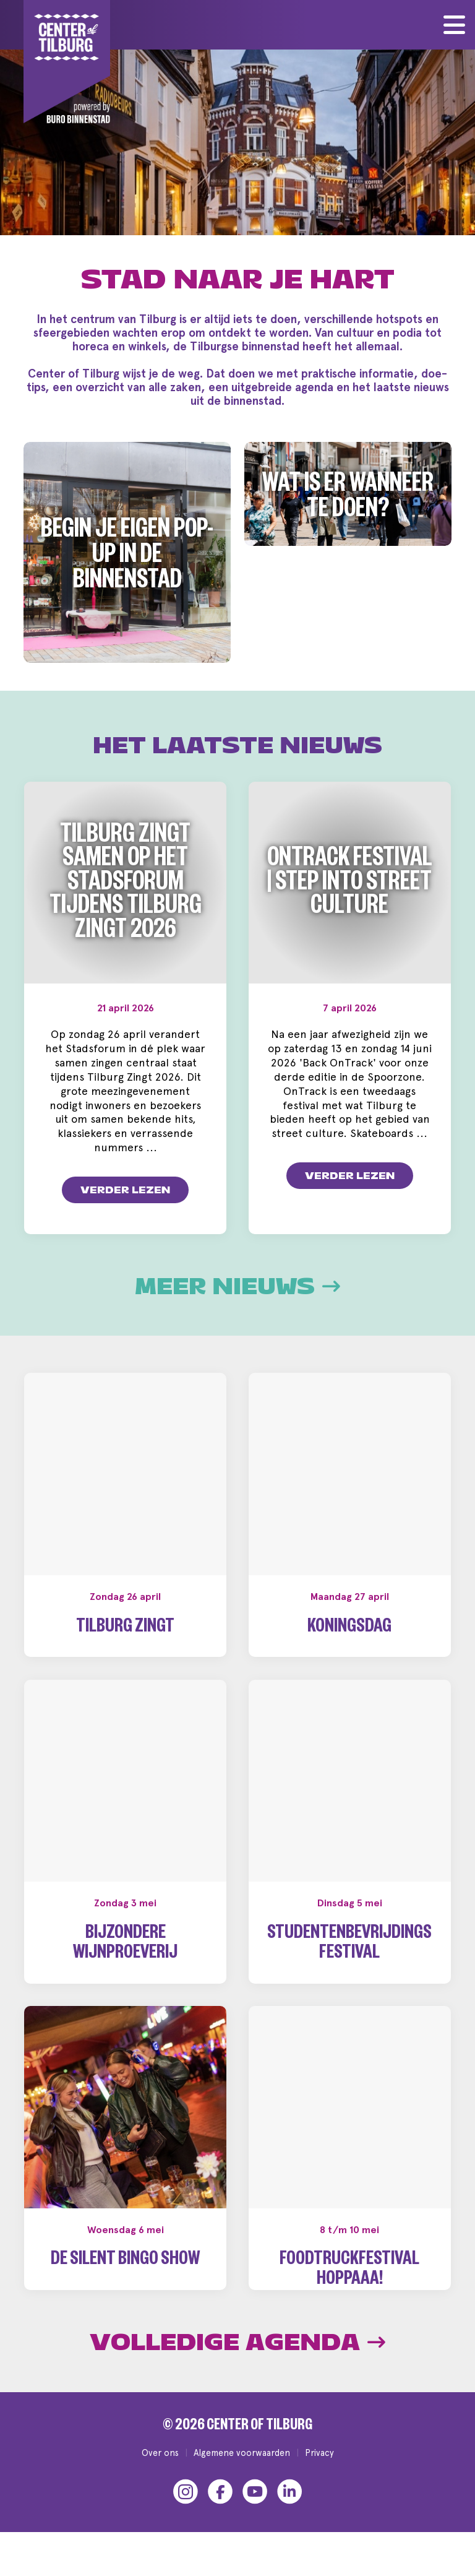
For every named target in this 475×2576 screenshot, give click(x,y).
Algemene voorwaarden (242, 2471)
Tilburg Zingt (125, 1629)
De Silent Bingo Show (125, 2261)
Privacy (319, 2471)
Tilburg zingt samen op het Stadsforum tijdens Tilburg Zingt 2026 (125, 885)
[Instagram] (185, 2511)
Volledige (237, 2362)
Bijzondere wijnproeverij (125, 1945)
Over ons (160, 2471)
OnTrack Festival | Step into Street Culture (349, 885)
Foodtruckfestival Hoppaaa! (349, 2271)
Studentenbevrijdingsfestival (349, 1945)
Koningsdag (349, 1629)
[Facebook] (220, 2511)
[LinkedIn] (289, 2511)
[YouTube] (254, 2511)
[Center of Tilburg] (67, 62)
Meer (237, 1287)
